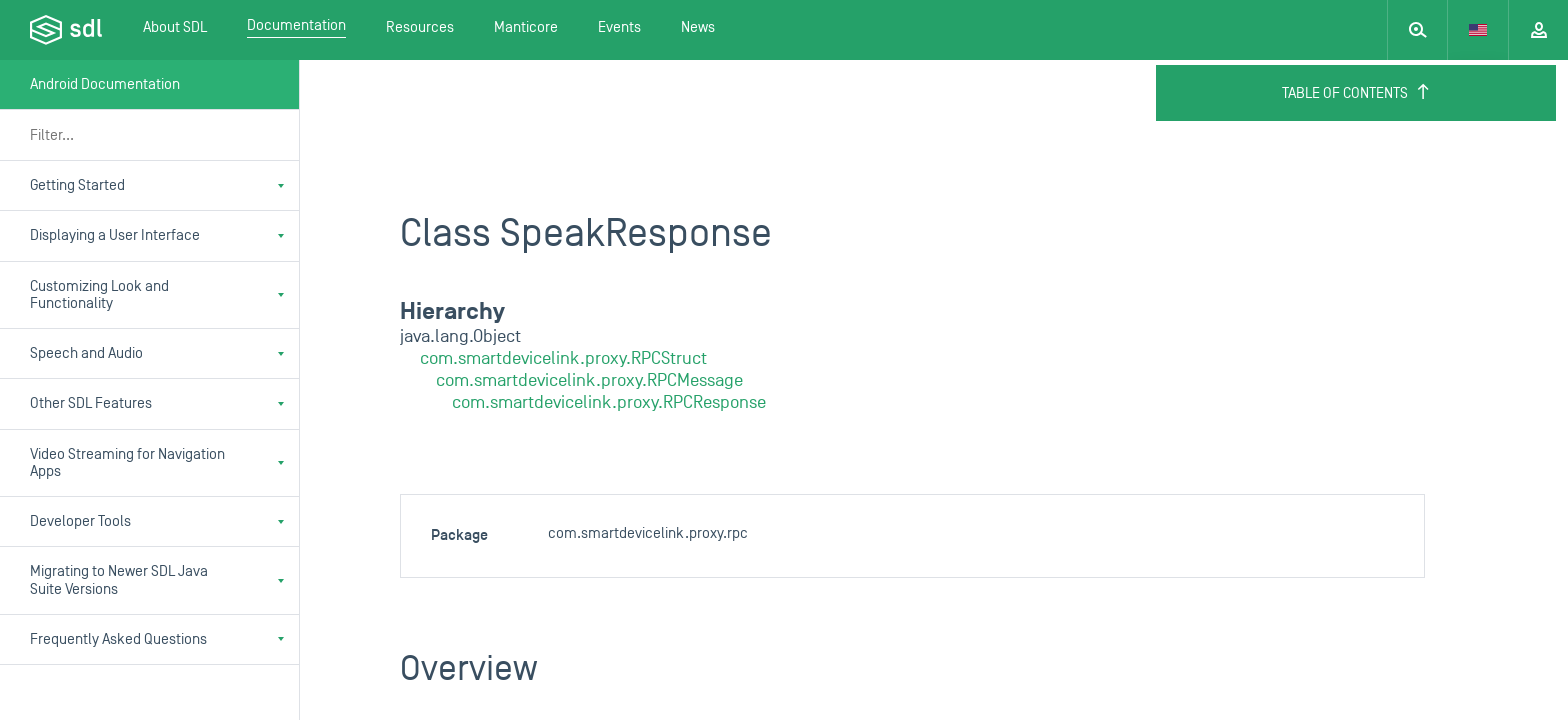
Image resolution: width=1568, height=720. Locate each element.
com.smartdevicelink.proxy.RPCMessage (589, 380)
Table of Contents (1356, 93)
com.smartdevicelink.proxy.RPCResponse (609, 402)
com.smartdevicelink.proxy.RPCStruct (563, 358)
